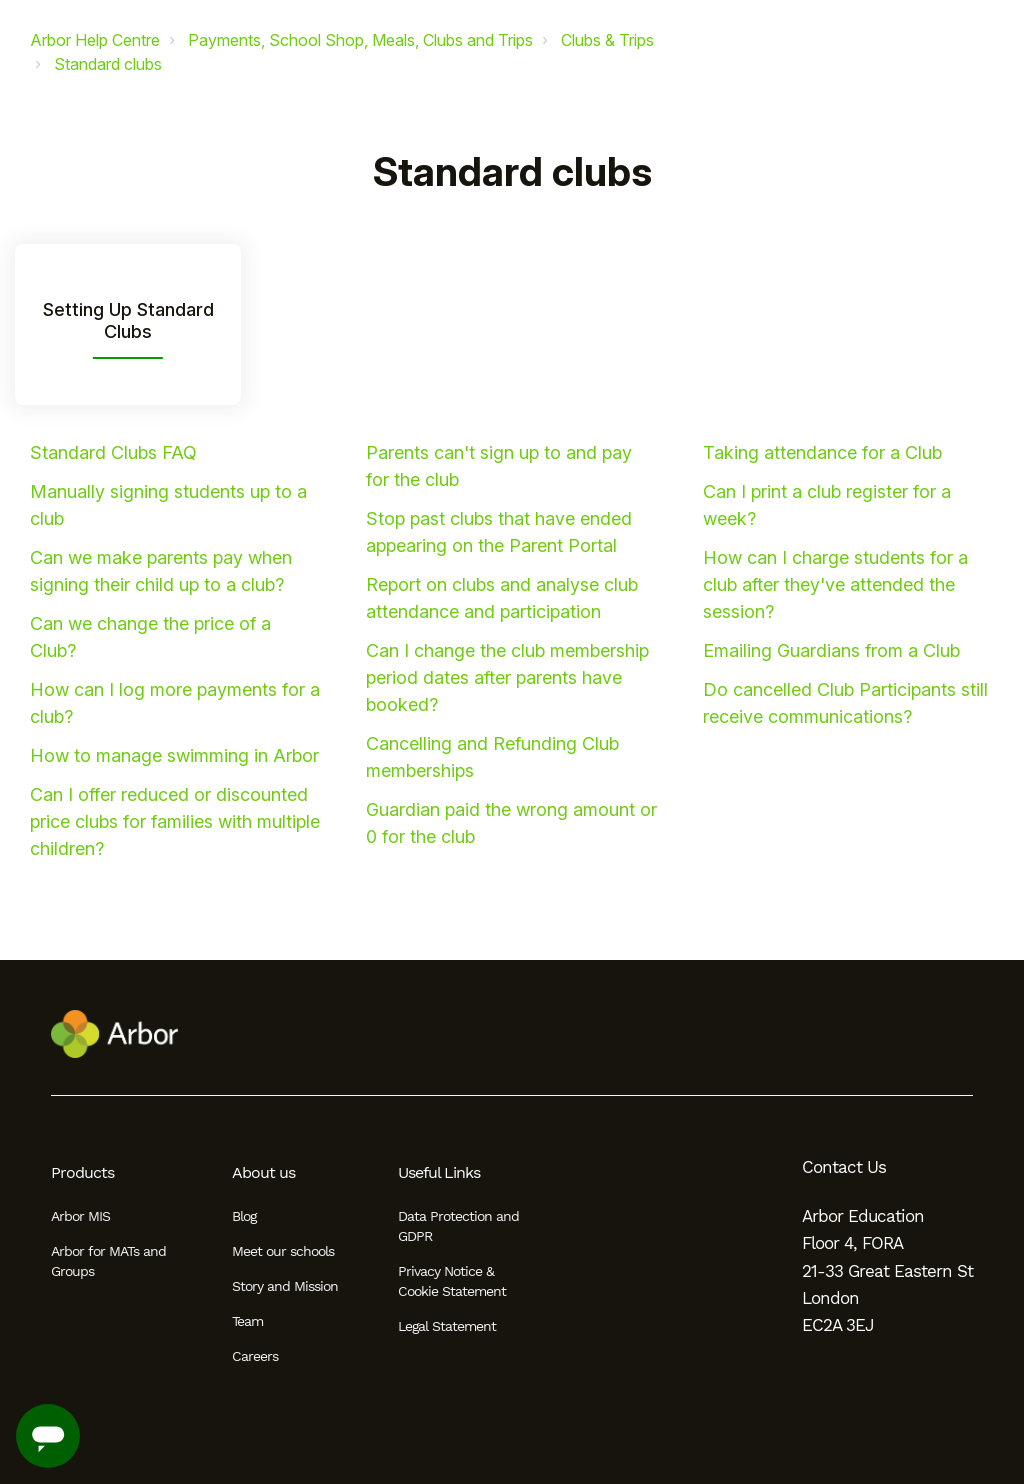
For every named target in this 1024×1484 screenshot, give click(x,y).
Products (82, 1172)
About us (263, 1172)
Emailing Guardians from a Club (831, 650)
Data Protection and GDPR (458, 1226)
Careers (255, 1356)
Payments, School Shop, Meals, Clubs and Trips (360, 40)
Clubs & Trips (607, 40)
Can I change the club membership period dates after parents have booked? (507, 677)
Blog (244, 1216)
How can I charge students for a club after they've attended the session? (835, 584)
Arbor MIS (80, 1216)
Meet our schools (283, 1251)
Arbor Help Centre (95, 40)
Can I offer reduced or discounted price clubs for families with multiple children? (175, 821)
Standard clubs (108, 64)
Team (247, 1321)
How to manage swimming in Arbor (174, 755)
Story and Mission (285, 1286)
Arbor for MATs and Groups (108, 1261)
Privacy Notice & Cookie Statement (452, 1281)
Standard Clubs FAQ (113, 452)
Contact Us (844, 1167)
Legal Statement (447, 1326)
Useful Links (439, 1172)
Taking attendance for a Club (822, 452)
